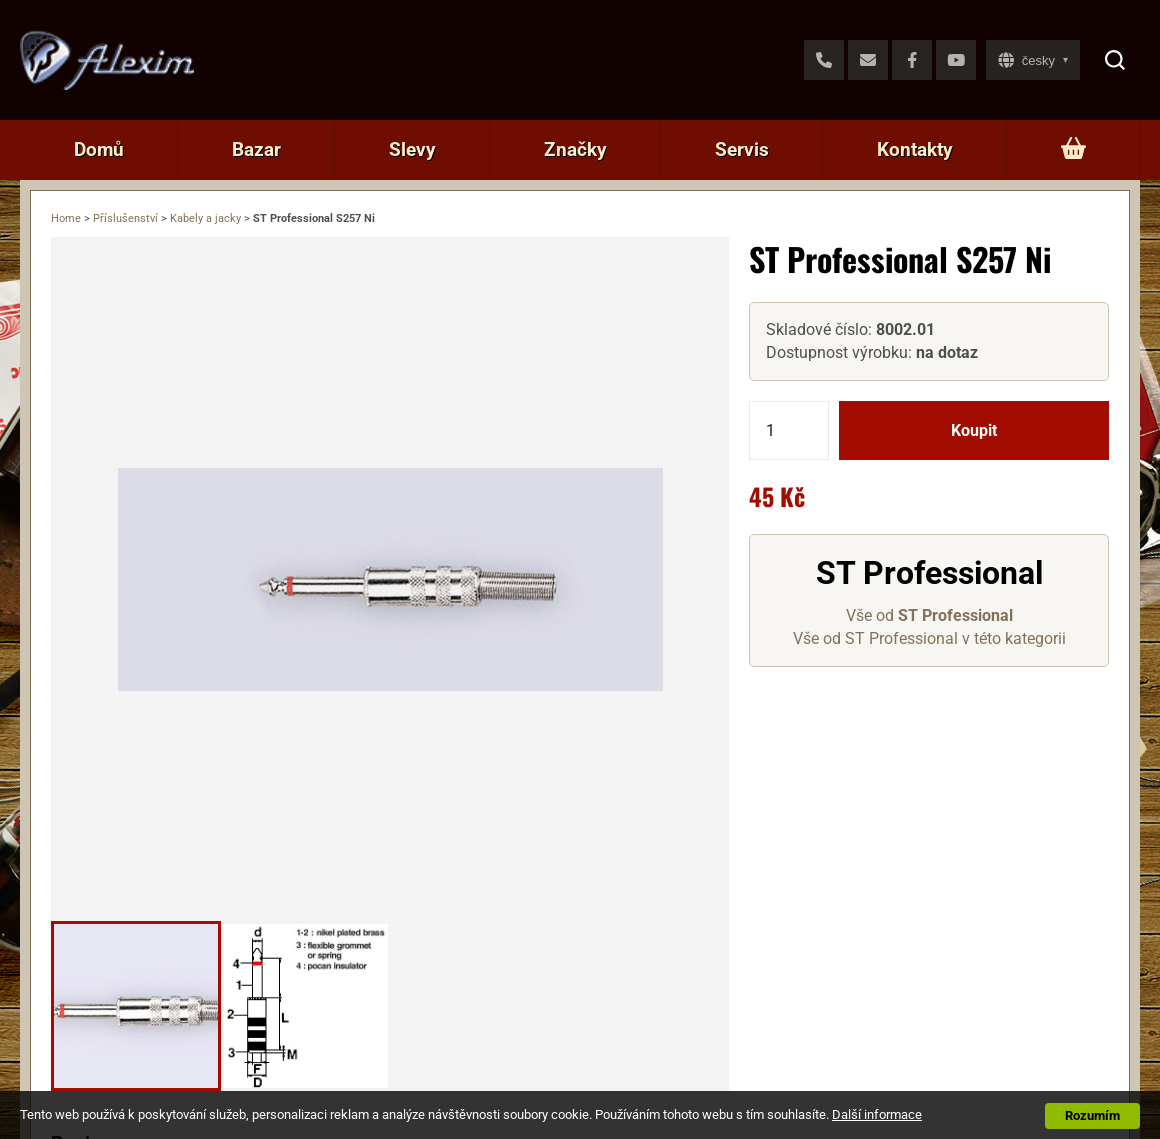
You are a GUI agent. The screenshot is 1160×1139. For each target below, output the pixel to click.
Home (66, 218)
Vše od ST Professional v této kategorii (929, 638)
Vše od (929, 615)
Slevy (412, 149)
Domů (99, 149)
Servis (742, 149)
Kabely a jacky (205, 218)
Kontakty (915, 149)
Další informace (877, 1114)
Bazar (256, 149)
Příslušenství (125, 218)
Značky (575, 149)
